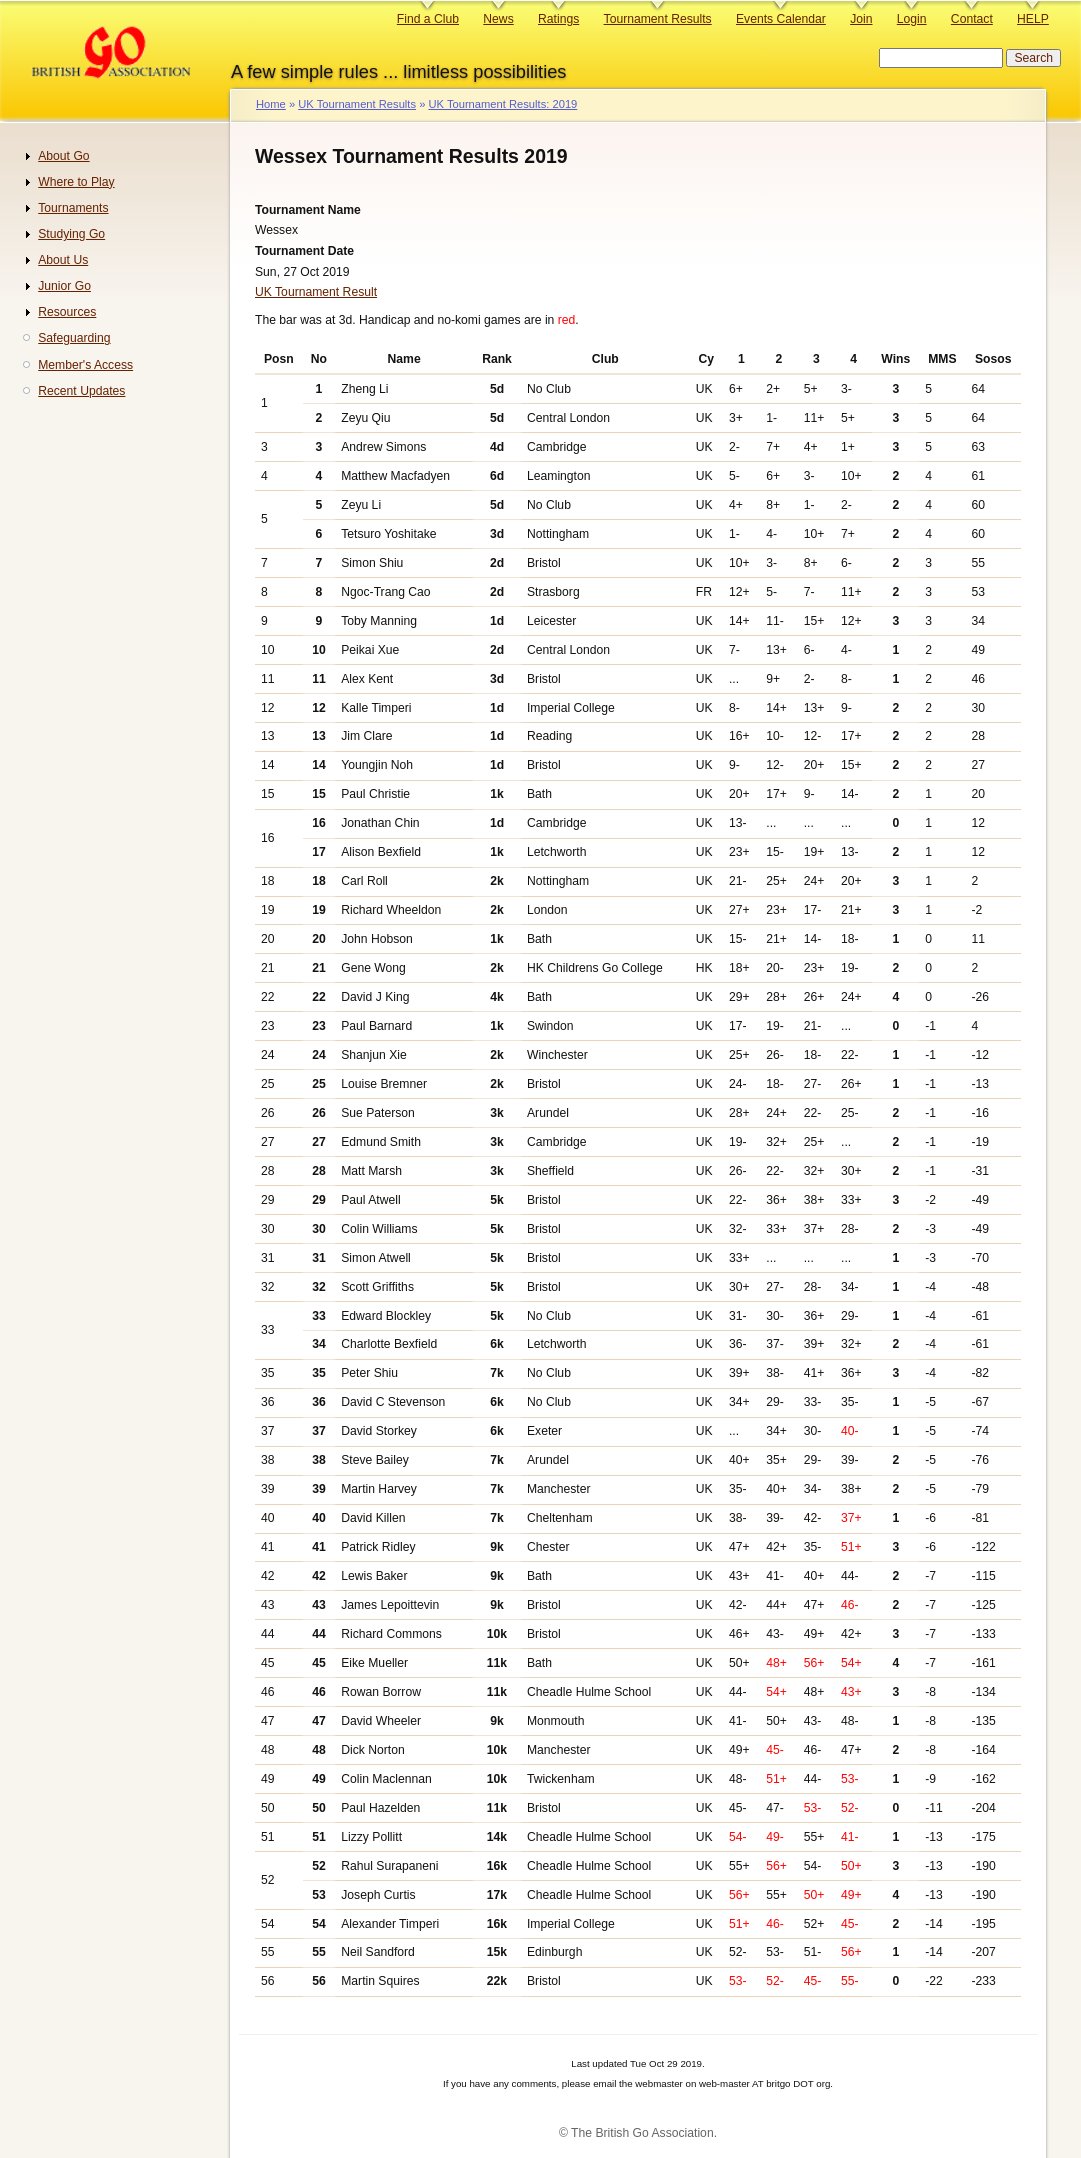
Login (912, 19)
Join (861, 19)
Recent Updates (81, 391)
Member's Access (85, 365)
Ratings (558, 19)
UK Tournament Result (316, 292)
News (498, 19)
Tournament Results (658, 19)
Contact (972, 19)
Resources (67, 312)
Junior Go (64, 286)
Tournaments (73, 208)
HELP (1033, 19)
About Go (63, 156)
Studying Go (71, 234)
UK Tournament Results (357, 104)
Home (271, 104)
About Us (63, 260)
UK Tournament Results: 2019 (502, 104)
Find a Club (428, 19)
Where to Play (76, 182)
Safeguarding (74, 338)
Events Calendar (781, 19)
